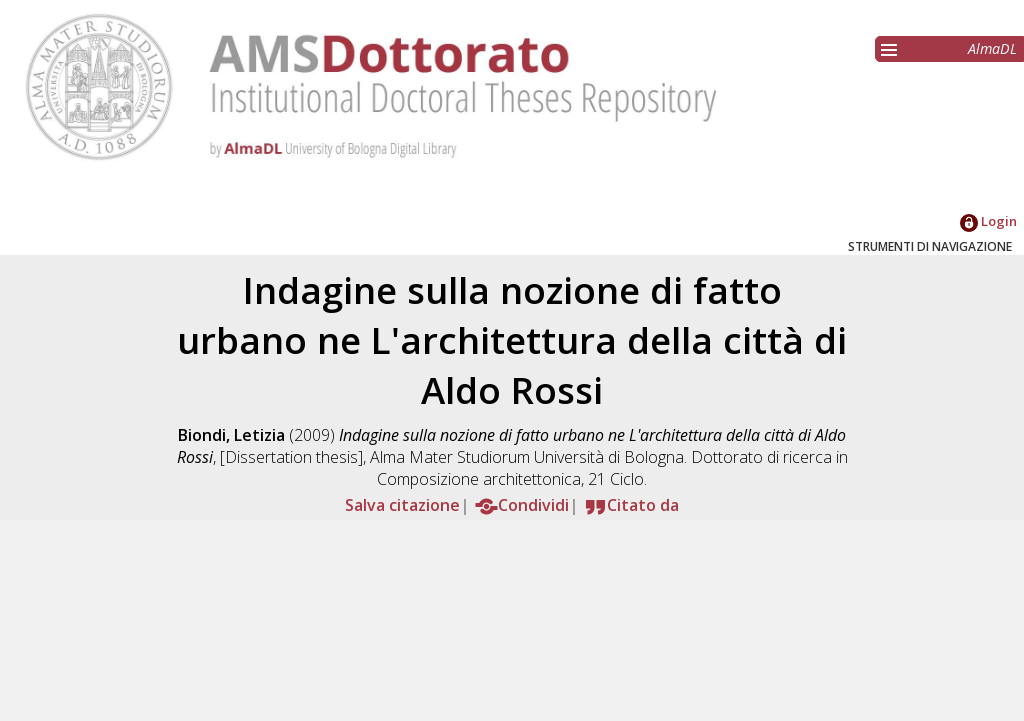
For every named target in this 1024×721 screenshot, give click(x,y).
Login (988, 221)
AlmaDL (992, 48)
